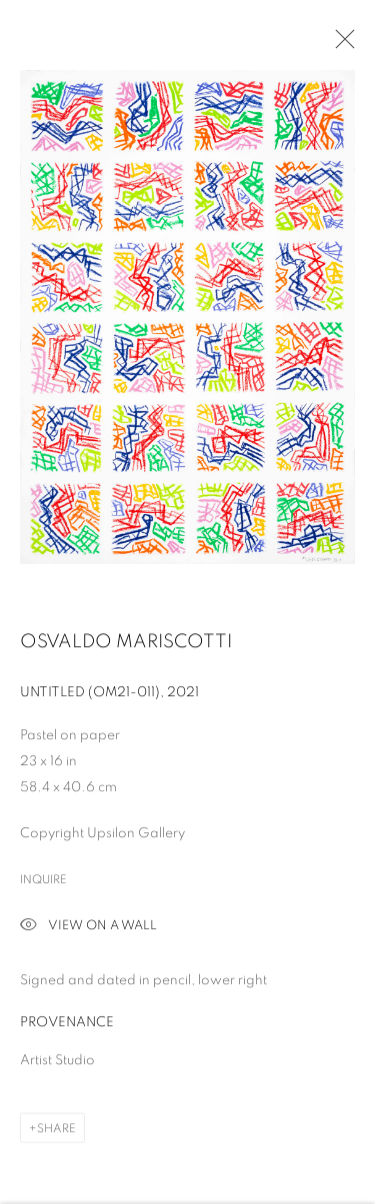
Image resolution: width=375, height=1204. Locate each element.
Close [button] (340, 45)
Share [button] (56, 1130)
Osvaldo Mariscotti (126, 643)
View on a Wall (88, 928)
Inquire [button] (43, 881)
